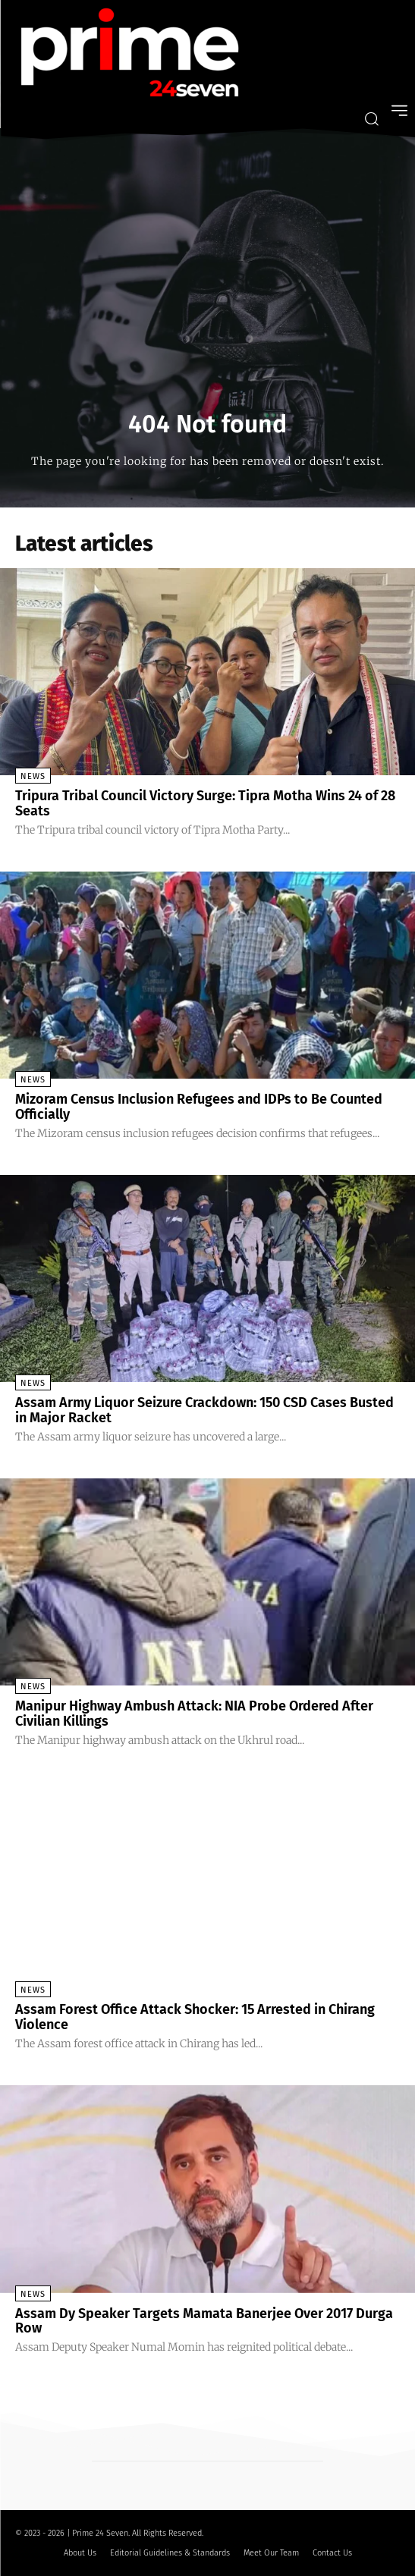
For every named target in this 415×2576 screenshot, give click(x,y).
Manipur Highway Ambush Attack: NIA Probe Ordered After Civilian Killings (194, 1713)
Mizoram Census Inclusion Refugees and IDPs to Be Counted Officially (198, 1107)
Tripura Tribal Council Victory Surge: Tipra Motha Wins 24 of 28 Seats (205, 803)
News (33, 776)
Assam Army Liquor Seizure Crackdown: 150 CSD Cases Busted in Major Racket (204, 1410)
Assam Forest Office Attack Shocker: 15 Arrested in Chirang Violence (195, 2017)
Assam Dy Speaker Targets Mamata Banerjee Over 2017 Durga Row (204, 2321)
